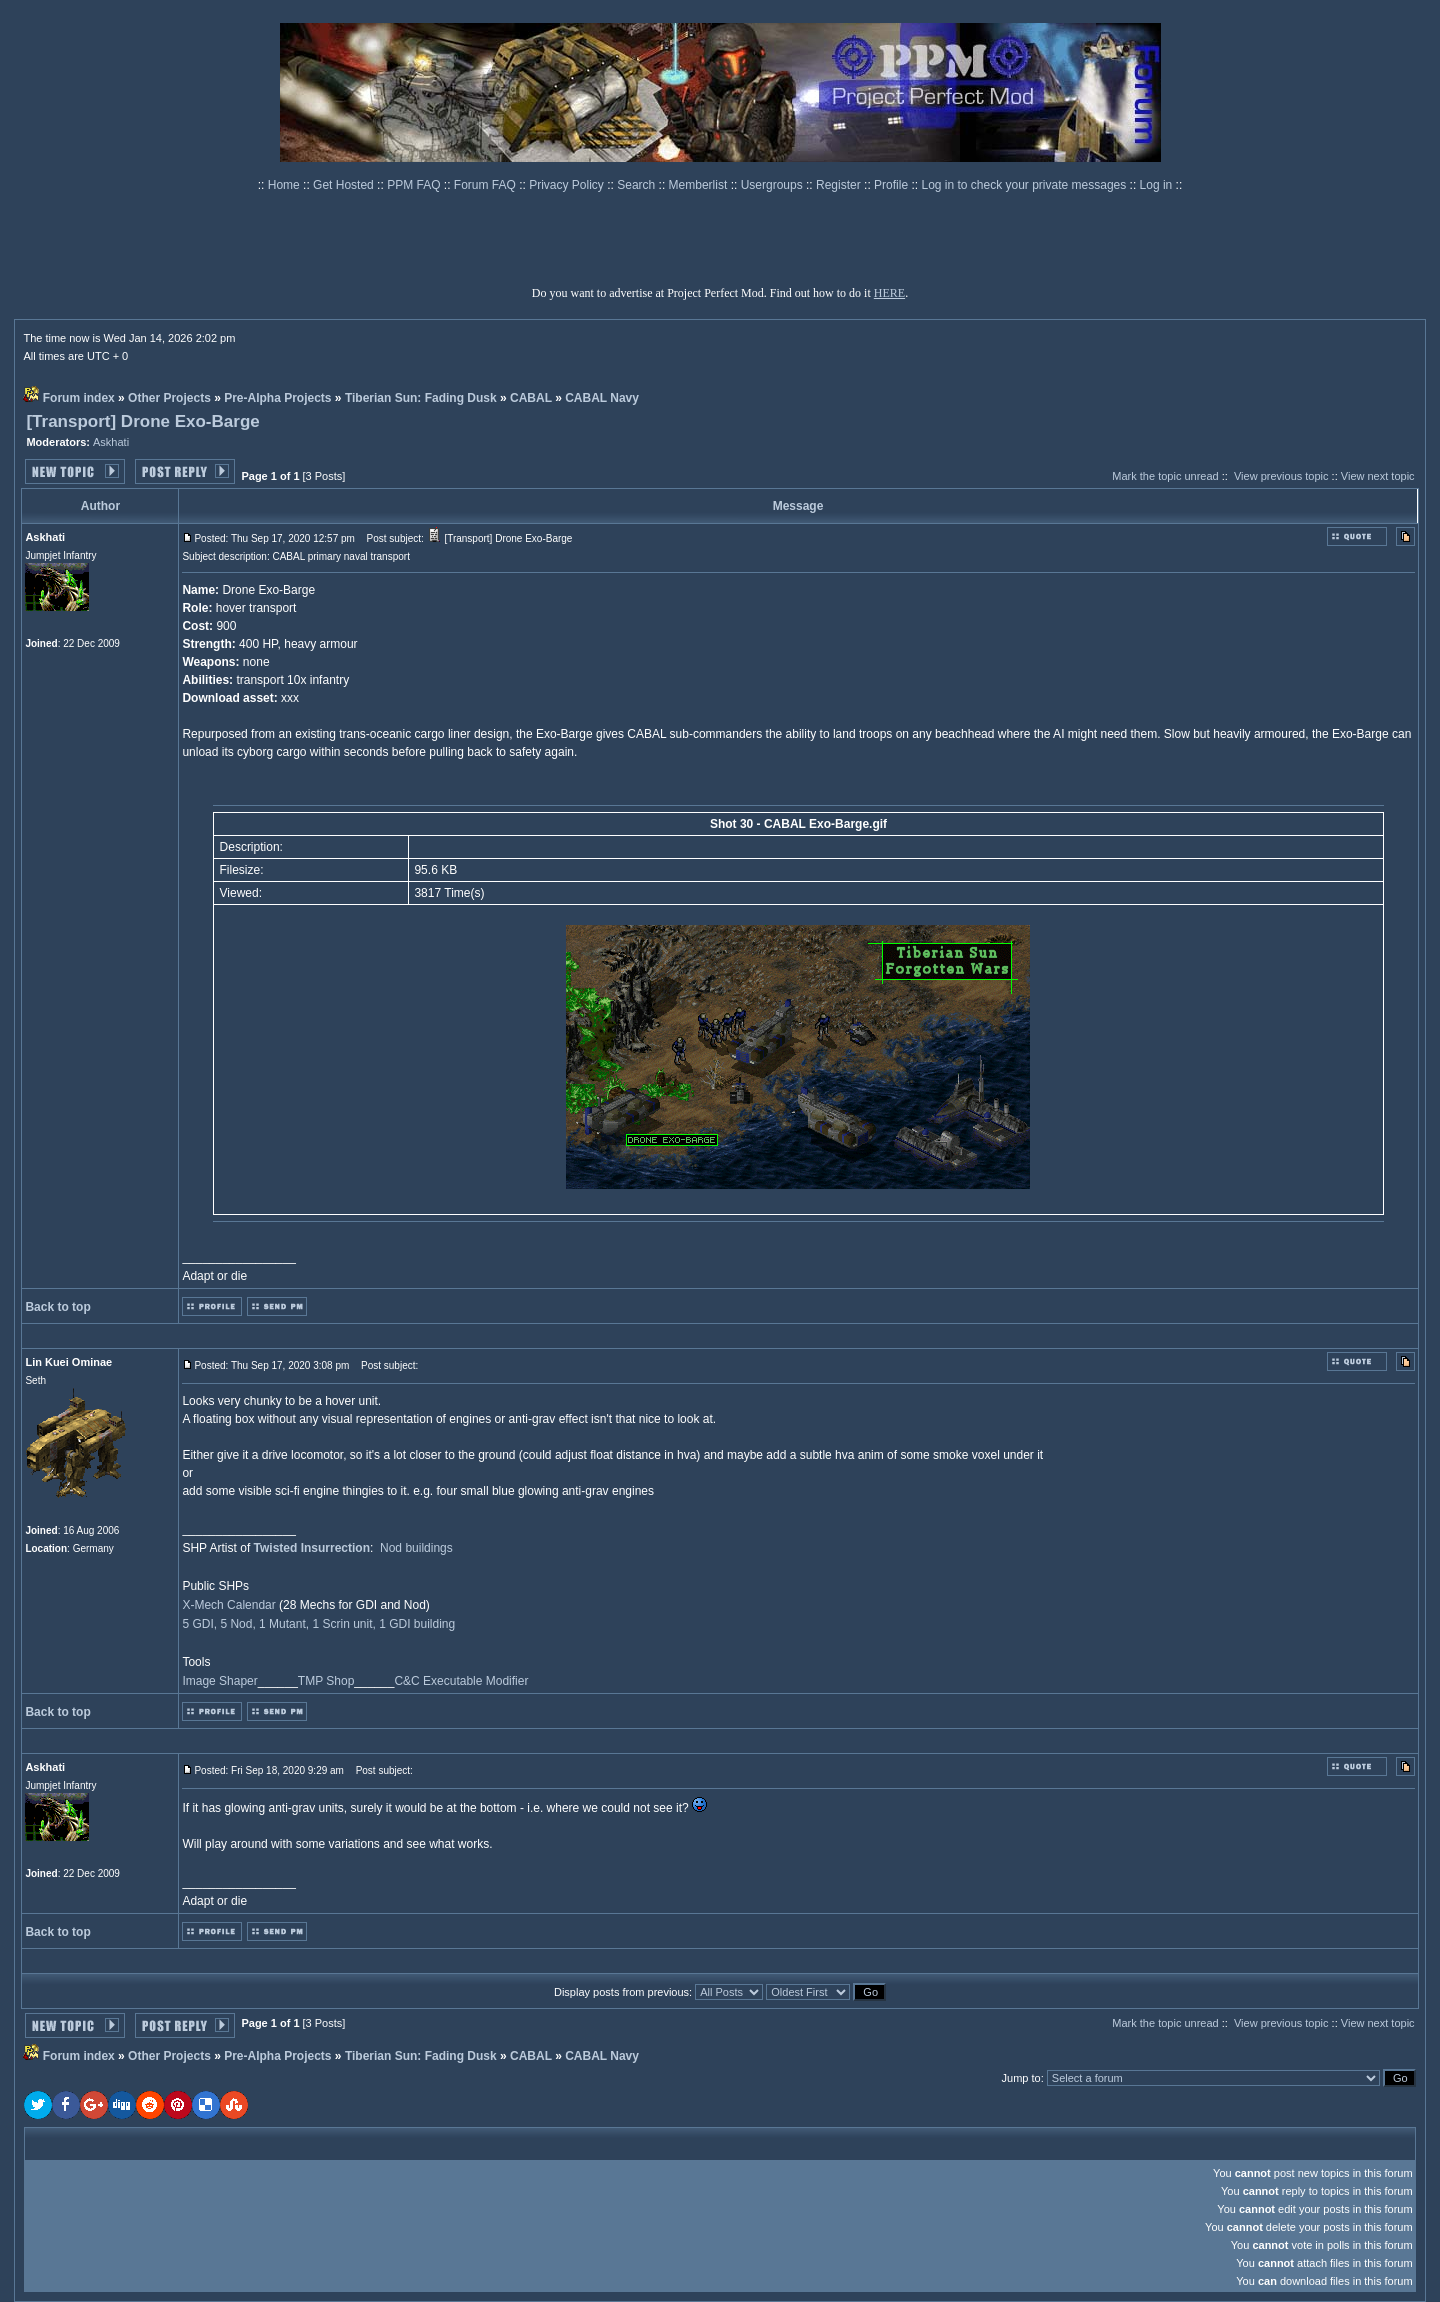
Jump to (1021, 2078)
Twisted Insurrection (312, 1548)
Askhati (111, 442)
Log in (1156, 185)
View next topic (1378, 476)
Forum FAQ (486, 185)
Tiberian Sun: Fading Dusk (421, 398)
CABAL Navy (602, 398)
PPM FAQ (415, 185)
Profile (892, 185)
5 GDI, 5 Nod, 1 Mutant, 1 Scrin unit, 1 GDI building (318, 1624)
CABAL (531, 398)
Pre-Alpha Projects (277, 398)
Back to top (57, 1307)
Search (637, 185)
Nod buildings (416, 1548)
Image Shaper (219, 1681)
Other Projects (169, 398)
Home (285, 185)
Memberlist (700, 185)
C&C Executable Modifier (461, 1681)
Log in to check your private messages (1025, 185)
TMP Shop (326, 1681)
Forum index (79, 398)
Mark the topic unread (1165, 476)
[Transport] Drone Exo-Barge (142, 421)
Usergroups (773, 185)
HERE (889, 293)
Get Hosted (345, 185)
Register (840, 185)
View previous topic (1281, 476)
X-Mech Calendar (228, 1605)
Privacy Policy (568, 185)
